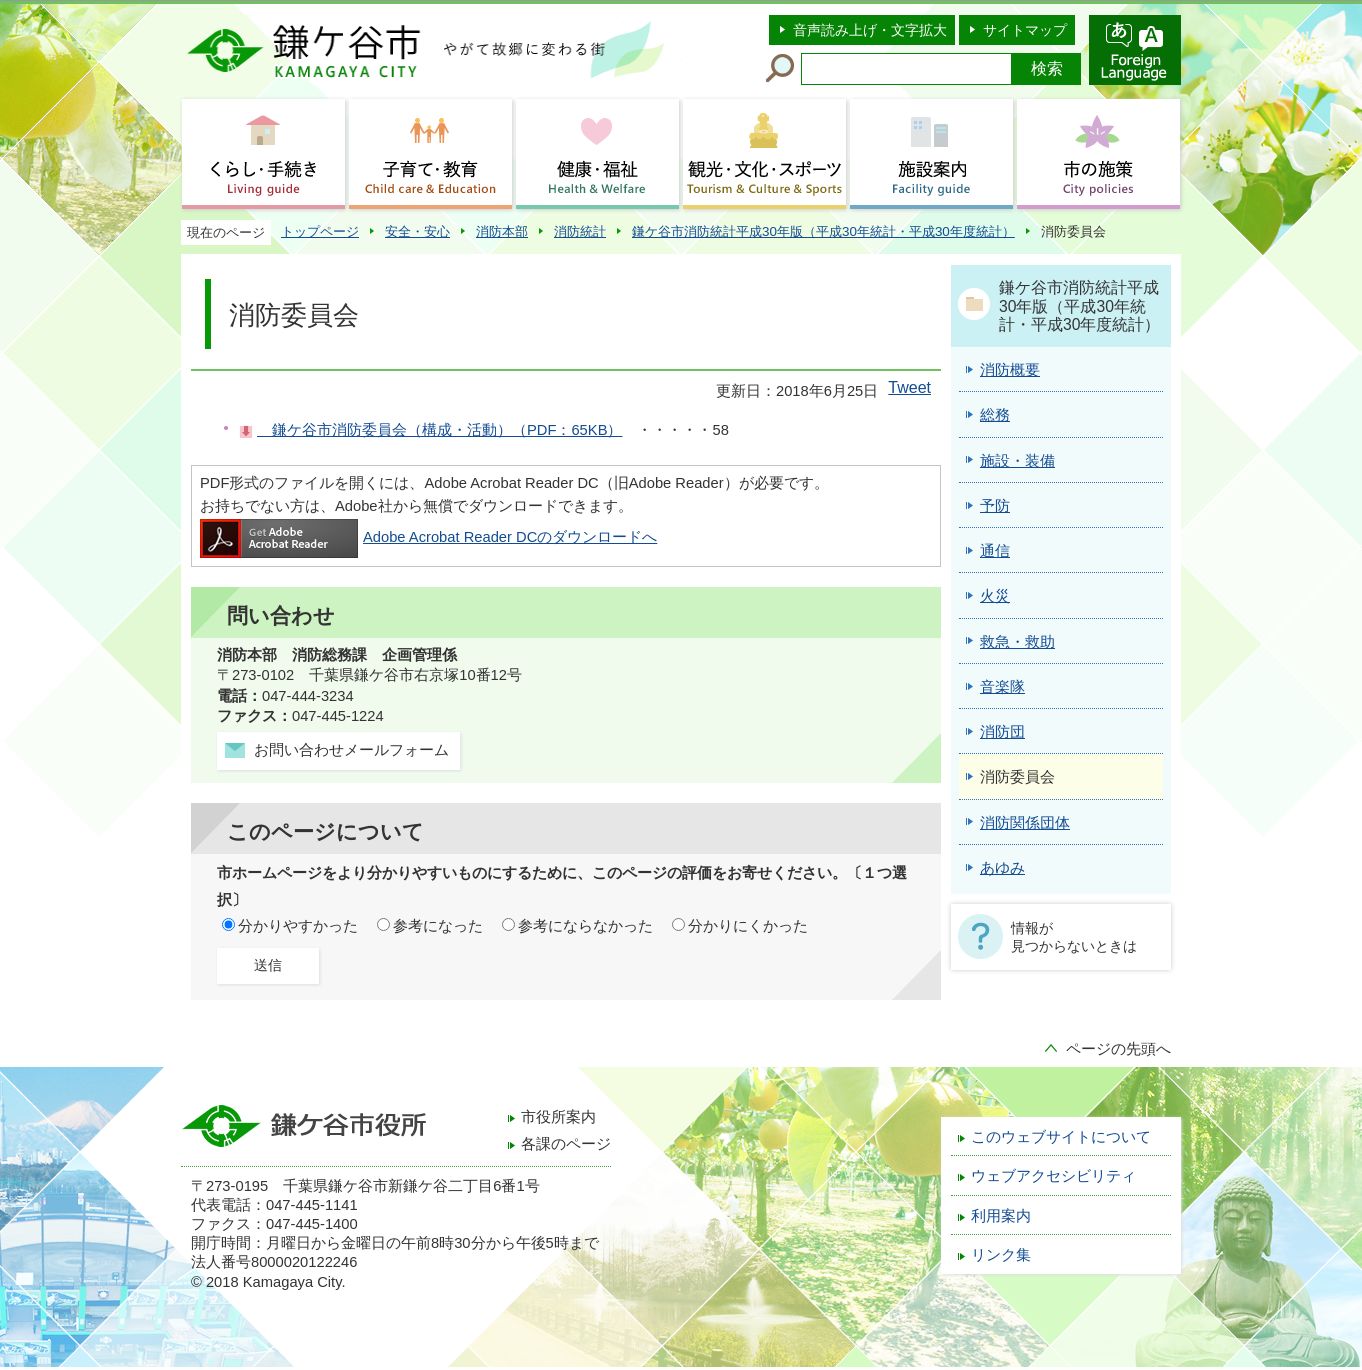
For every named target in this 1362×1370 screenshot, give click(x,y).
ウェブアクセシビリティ (1053, 1176)
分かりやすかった (298, 926)
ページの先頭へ (1118, 1049)
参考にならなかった (585, 926)
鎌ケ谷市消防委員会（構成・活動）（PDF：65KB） (439, 430)
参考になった (438, 926)
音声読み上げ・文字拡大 (870, 30)
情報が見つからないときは (1074, 937)
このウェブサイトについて (1061, 1137)
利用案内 (1001, 1216)
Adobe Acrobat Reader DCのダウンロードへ (428, 537)
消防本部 (502, 231)
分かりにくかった (748, 926)
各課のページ (566, 1144)
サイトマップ (1025, 30)
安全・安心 (417, 231)
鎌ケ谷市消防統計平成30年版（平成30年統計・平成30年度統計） (823, 231)
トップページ (320, 231)
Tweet (909, 387)
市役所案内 (558, 1117)
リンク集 (1001, 1255)
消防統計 (580, 231)
